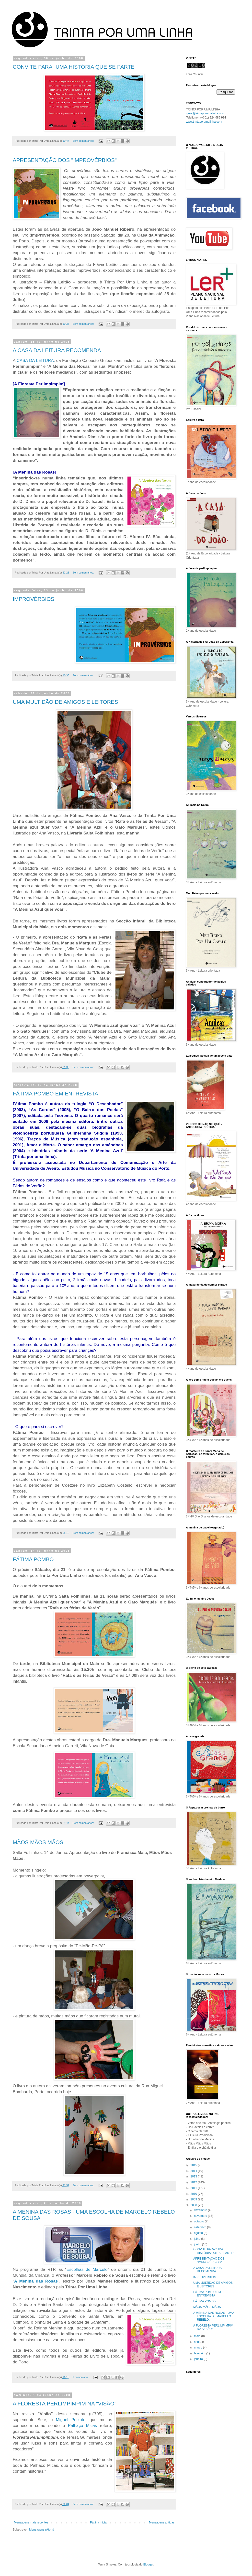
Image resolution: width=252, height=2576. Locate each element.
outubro (199, 2221)
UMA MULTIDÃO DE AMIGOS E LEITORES (65, 702)
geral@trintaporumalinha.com (205, 113)
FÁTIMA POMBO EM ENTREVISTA (55, 1094)
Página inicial (98, 2522)
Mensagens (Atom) (41, 2529)
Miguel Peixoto (70, 2419)
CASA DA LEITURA (35, 360)
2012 (194, 2182)
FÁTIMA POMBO (33, 1559)
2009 (194, 2199)
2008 (194, 2205)
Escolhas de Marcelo (87, 2269)
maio (197, 2336)
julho (197, 2238)
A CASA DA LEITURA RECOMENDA (57, 350)
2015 (194, 2165)
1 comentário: (81, 2377)
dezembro (201, 2210)
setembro (200, 2227)
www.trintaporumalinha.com (204, 121)
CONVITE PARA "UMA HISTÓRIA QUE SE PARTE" (75, 67)
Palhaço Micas (82, 2425)
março (198, 2347)
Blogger (148, 2564)
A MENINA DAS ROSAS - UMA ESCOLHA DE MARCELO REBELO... (213, 2316)
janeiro (199, 2359)
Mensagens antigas (161, 2522)
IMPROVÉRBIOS (33, 599)
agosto (199, 2233)
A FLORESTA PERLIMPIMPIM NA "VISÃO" (64, 2404)
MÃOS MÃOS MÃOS (38, 1842)
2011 (194, 2188)
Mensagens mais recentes (31, 2522)
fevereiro (200, 2353)
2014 (194, 2171)
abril (197, 2342)
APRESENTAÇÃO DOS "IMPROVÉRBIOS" (65, 160)
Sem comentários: (84, 140)
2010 (194, 2194)
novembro (201, 2216)
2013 (194, 2176)
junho (198, 2244)
